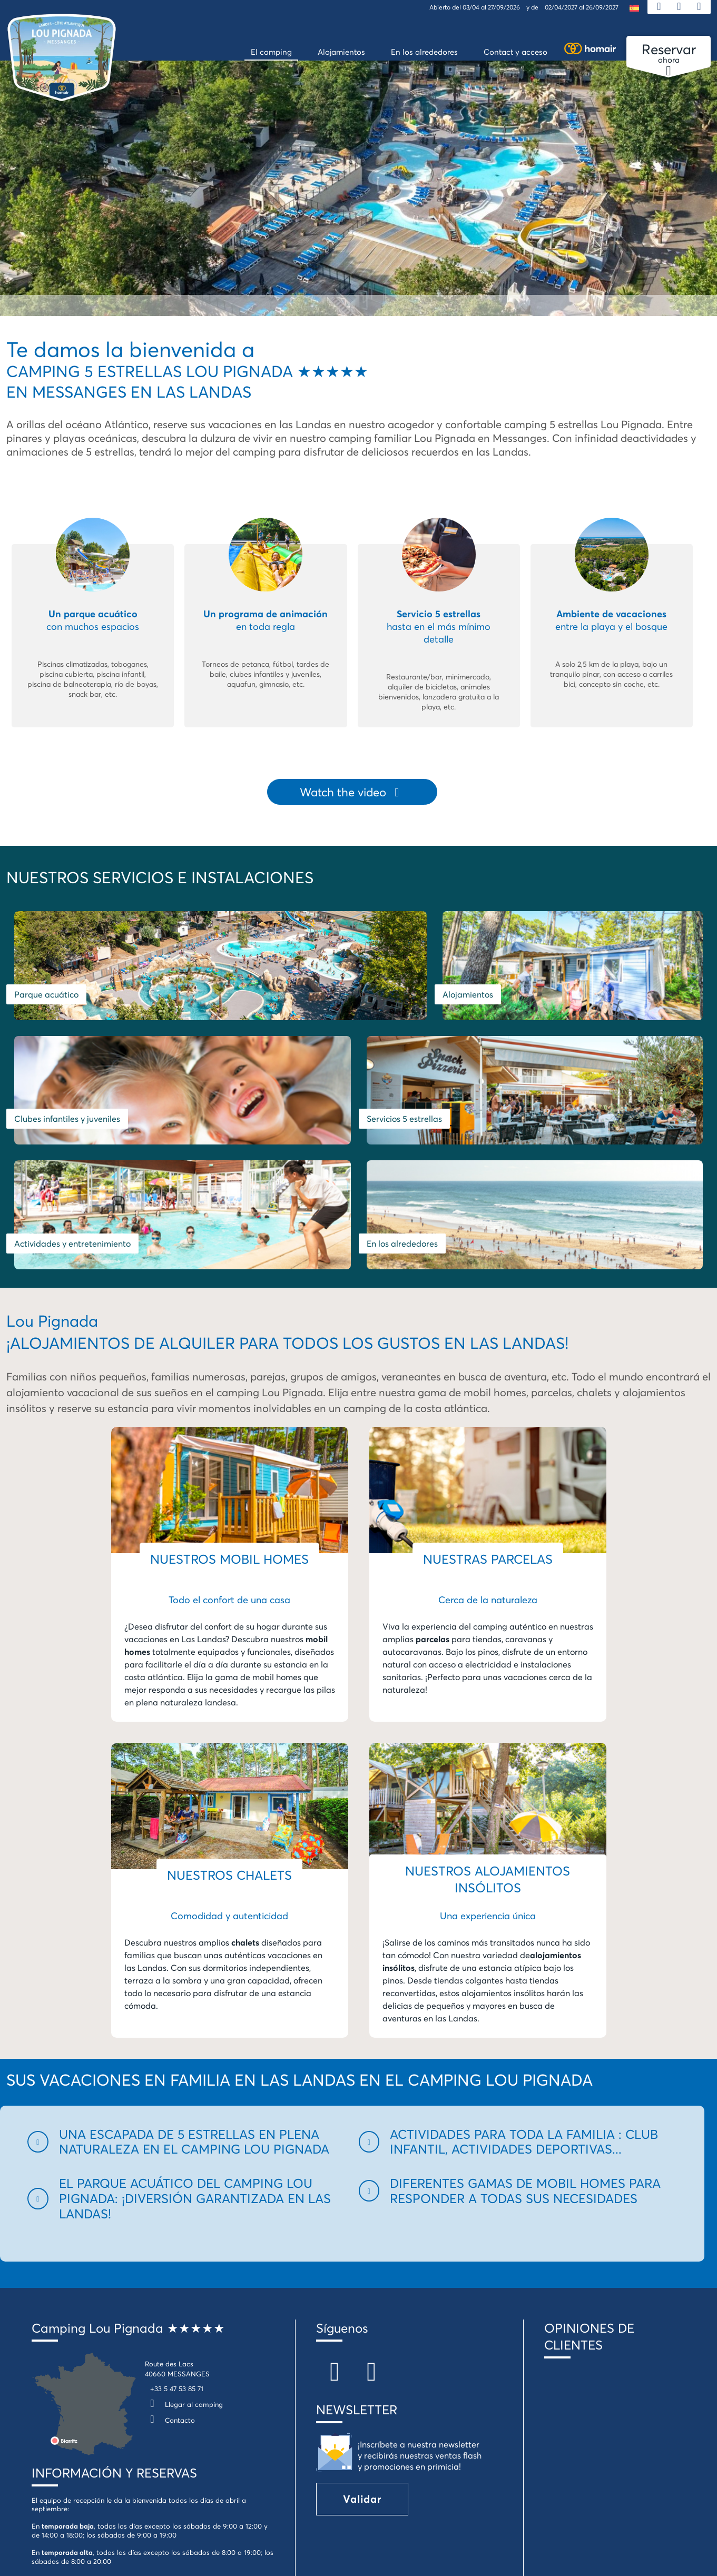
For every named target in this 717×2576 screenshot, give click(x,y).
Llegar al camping (184, 2257)
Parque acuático (46, 983)
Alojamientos (392, 983)
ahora (668, 53)
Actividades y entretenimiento (307, 1096)
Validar (362, 2351)
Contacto (170, 2272)
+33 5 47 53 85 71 (176, 2241)
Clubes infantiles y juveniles (596, 983)
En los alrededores (519, 1096)
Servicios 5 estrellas (52, 1096)
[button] (186, 1994)
